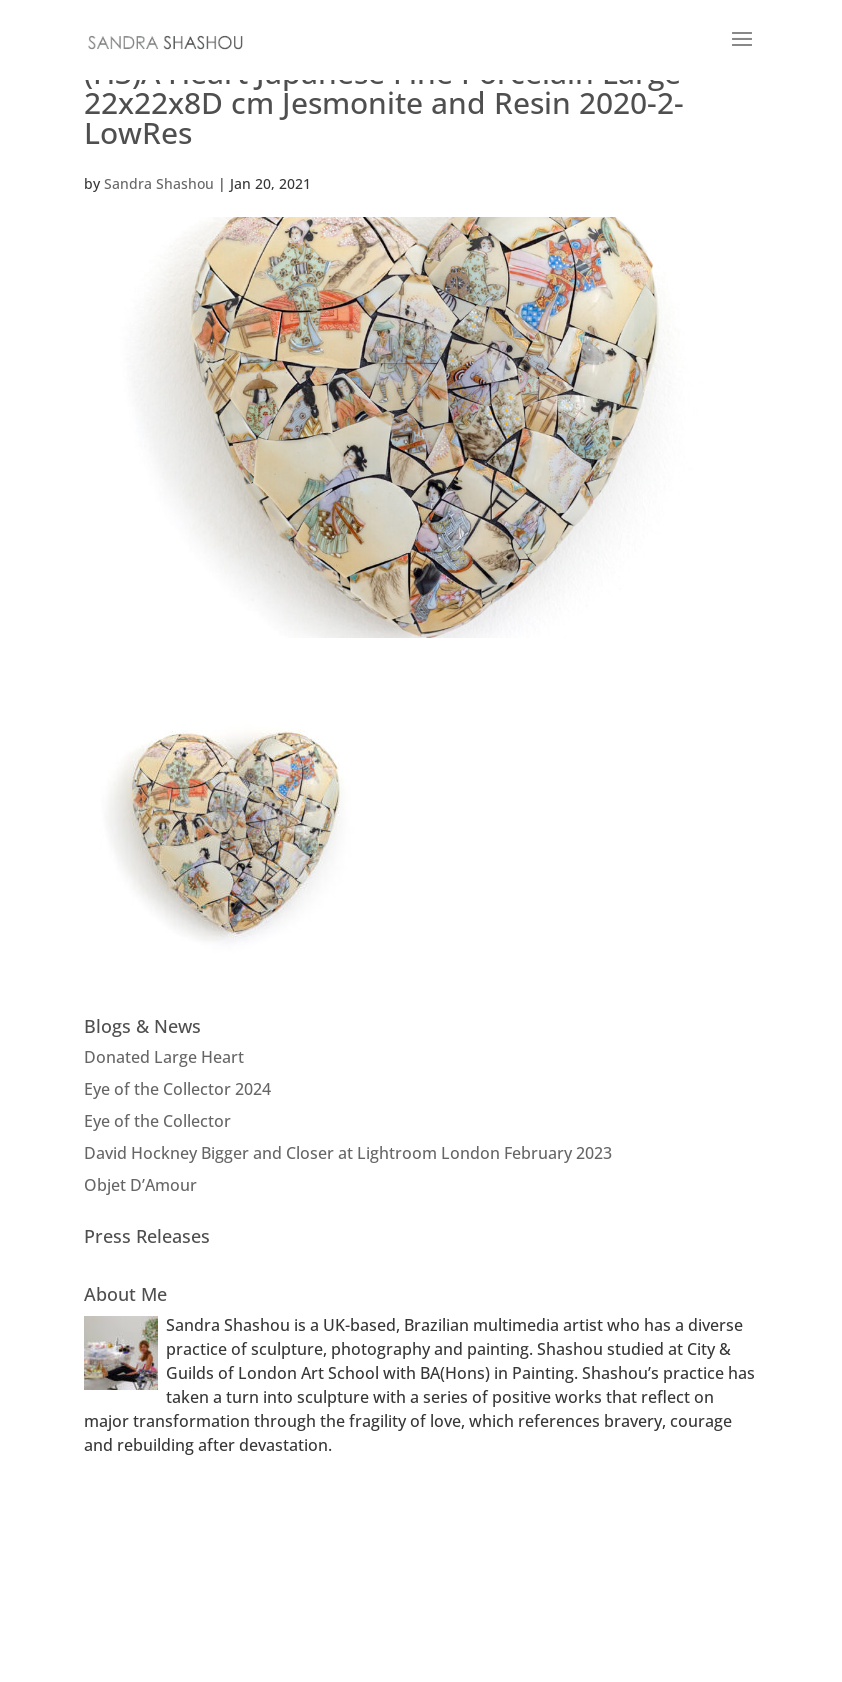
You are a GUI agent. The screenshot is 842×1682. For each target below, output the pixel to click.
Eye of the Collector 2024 (177, 1089)
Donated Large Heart (164, 1057)
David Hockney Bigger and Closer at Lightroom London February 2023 (348, 1153)
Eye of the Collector (157, 1121)
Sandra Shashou (159, 183)
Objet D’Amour (140, 1185)
